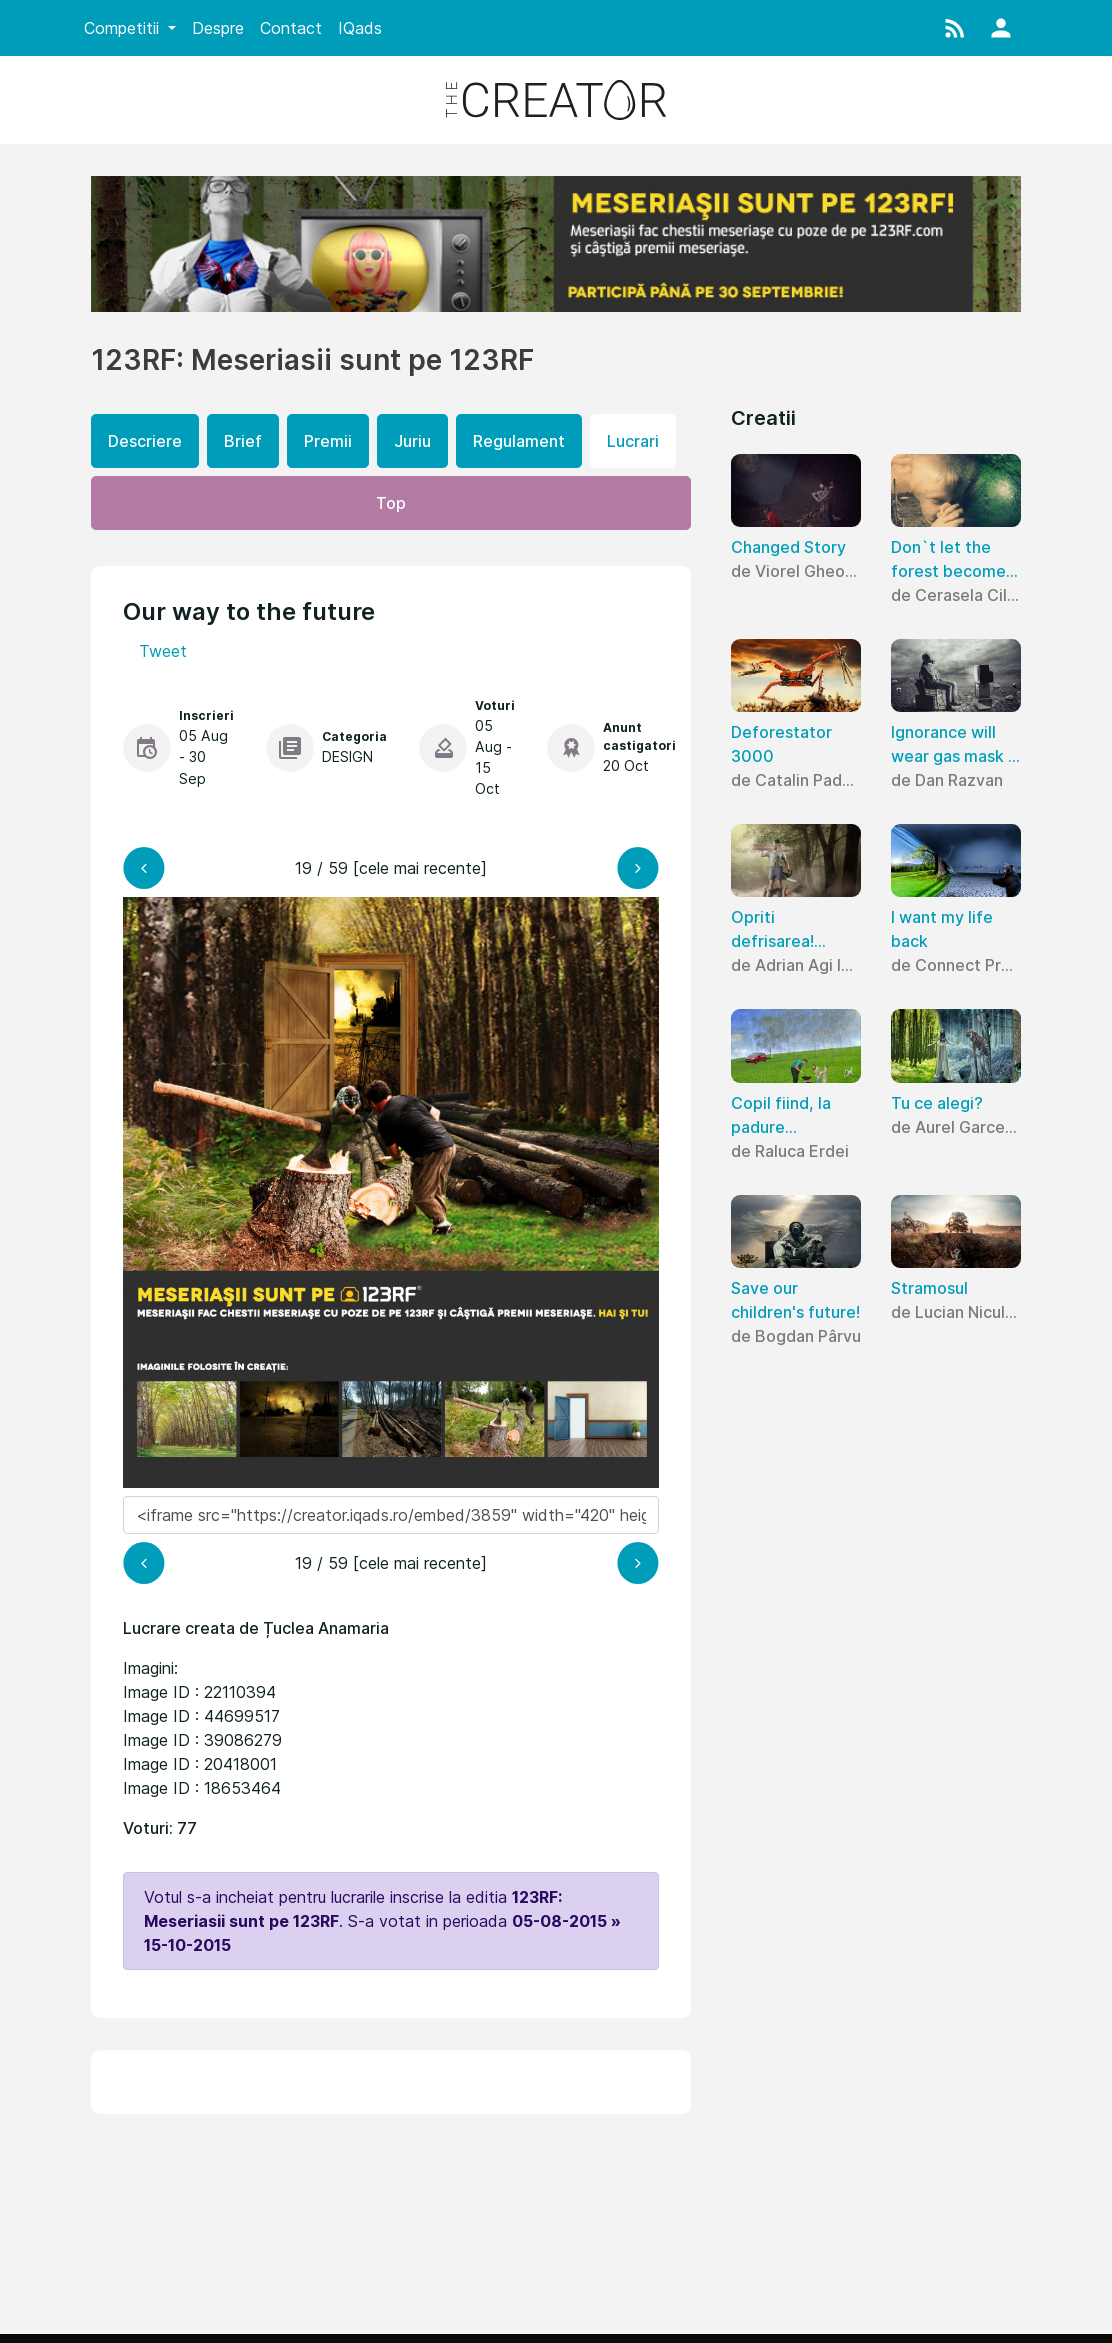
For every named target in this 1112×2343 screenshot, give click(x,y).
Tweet (163, 651)
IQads (360, 28)
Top (391, 503)
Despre (218, 28)
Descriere (145, 441)
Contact (291, 28)
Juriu (412, 441)
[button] (955, 28)
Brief (243, 441)
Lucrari (633, 441)
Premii (328, 441)
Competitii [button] (124, 28)
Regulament (519, 441)
